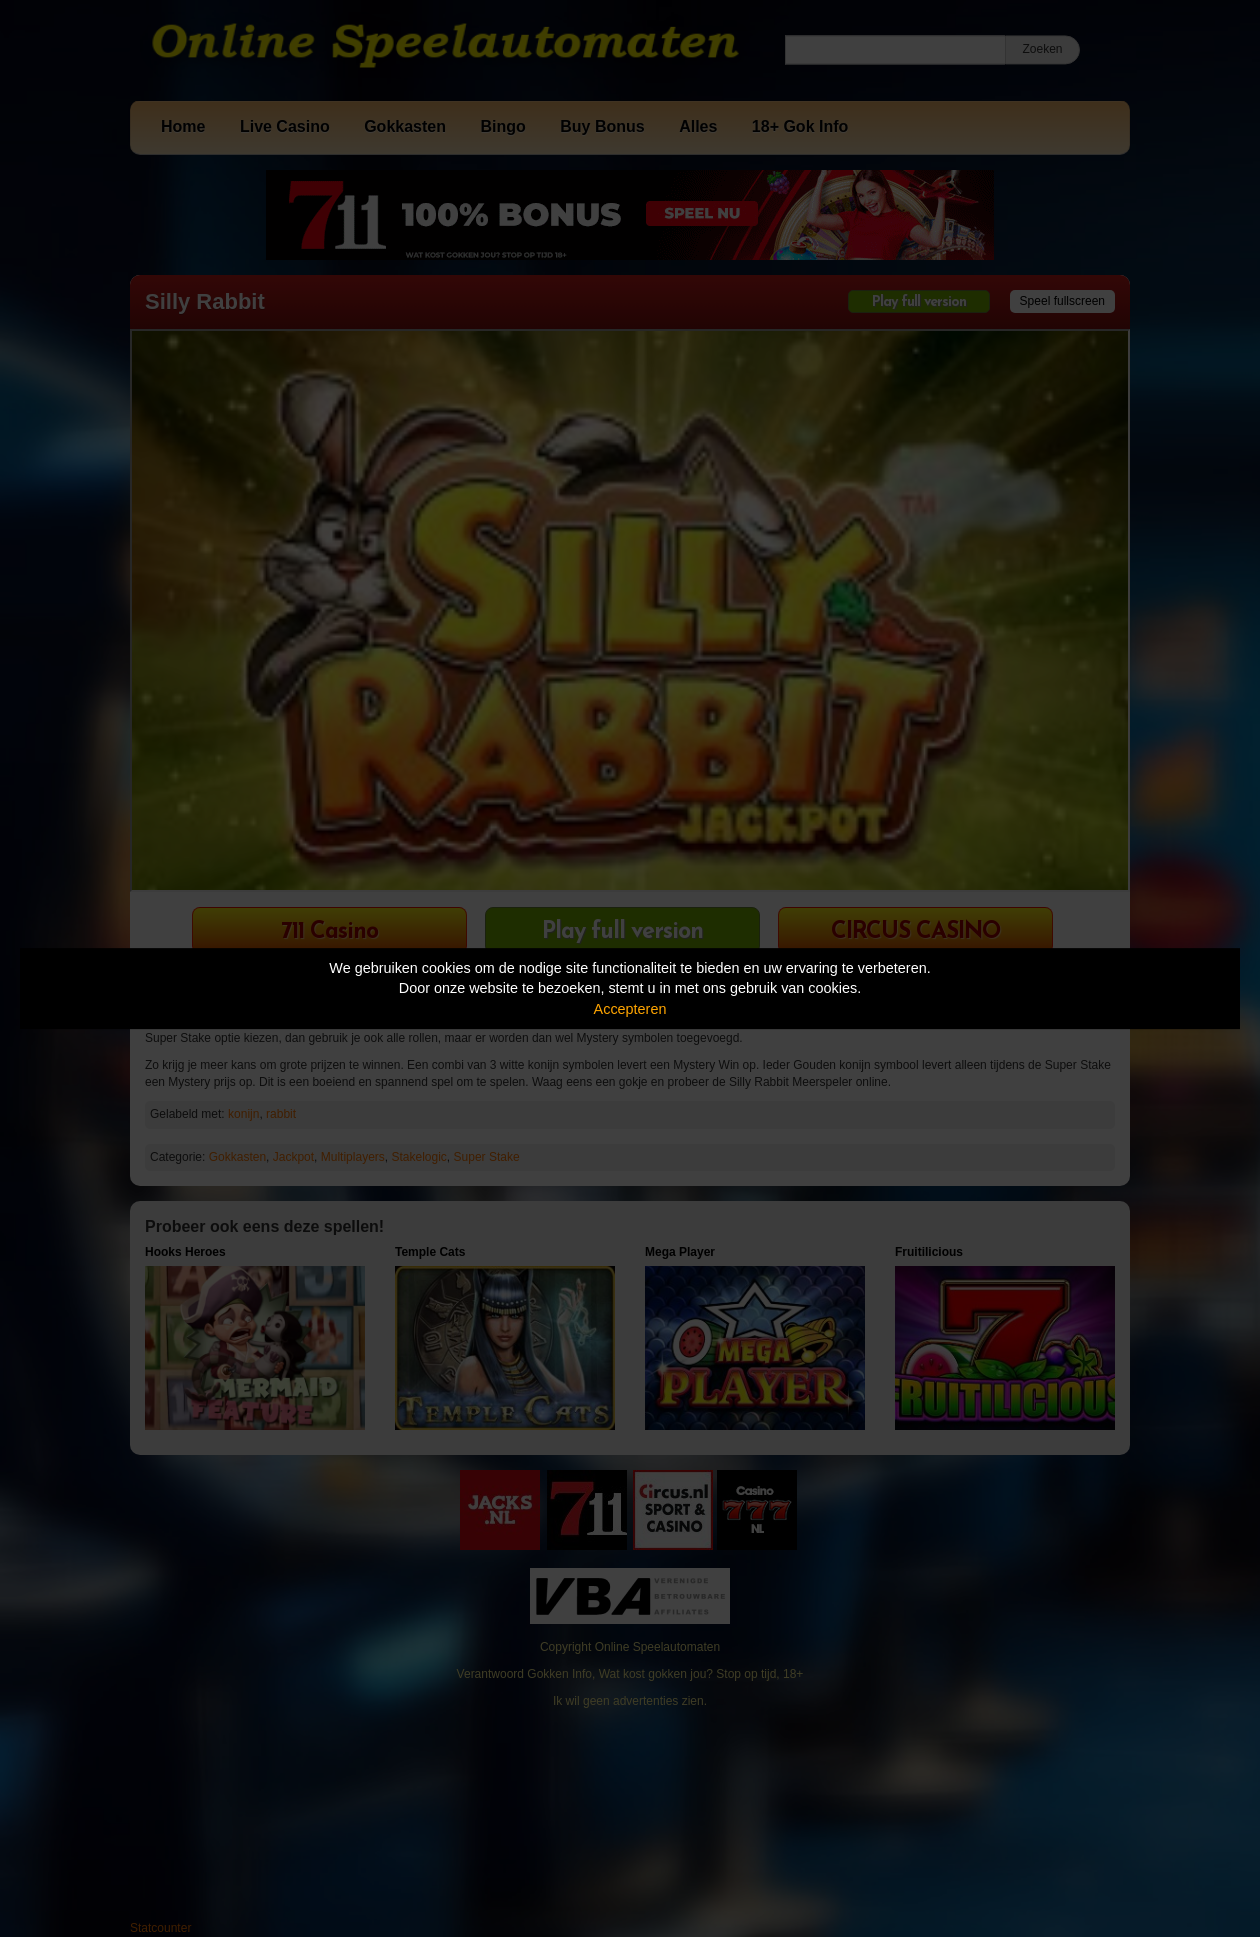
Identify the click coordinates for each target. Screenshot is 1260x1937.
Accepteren (630, 1009)
